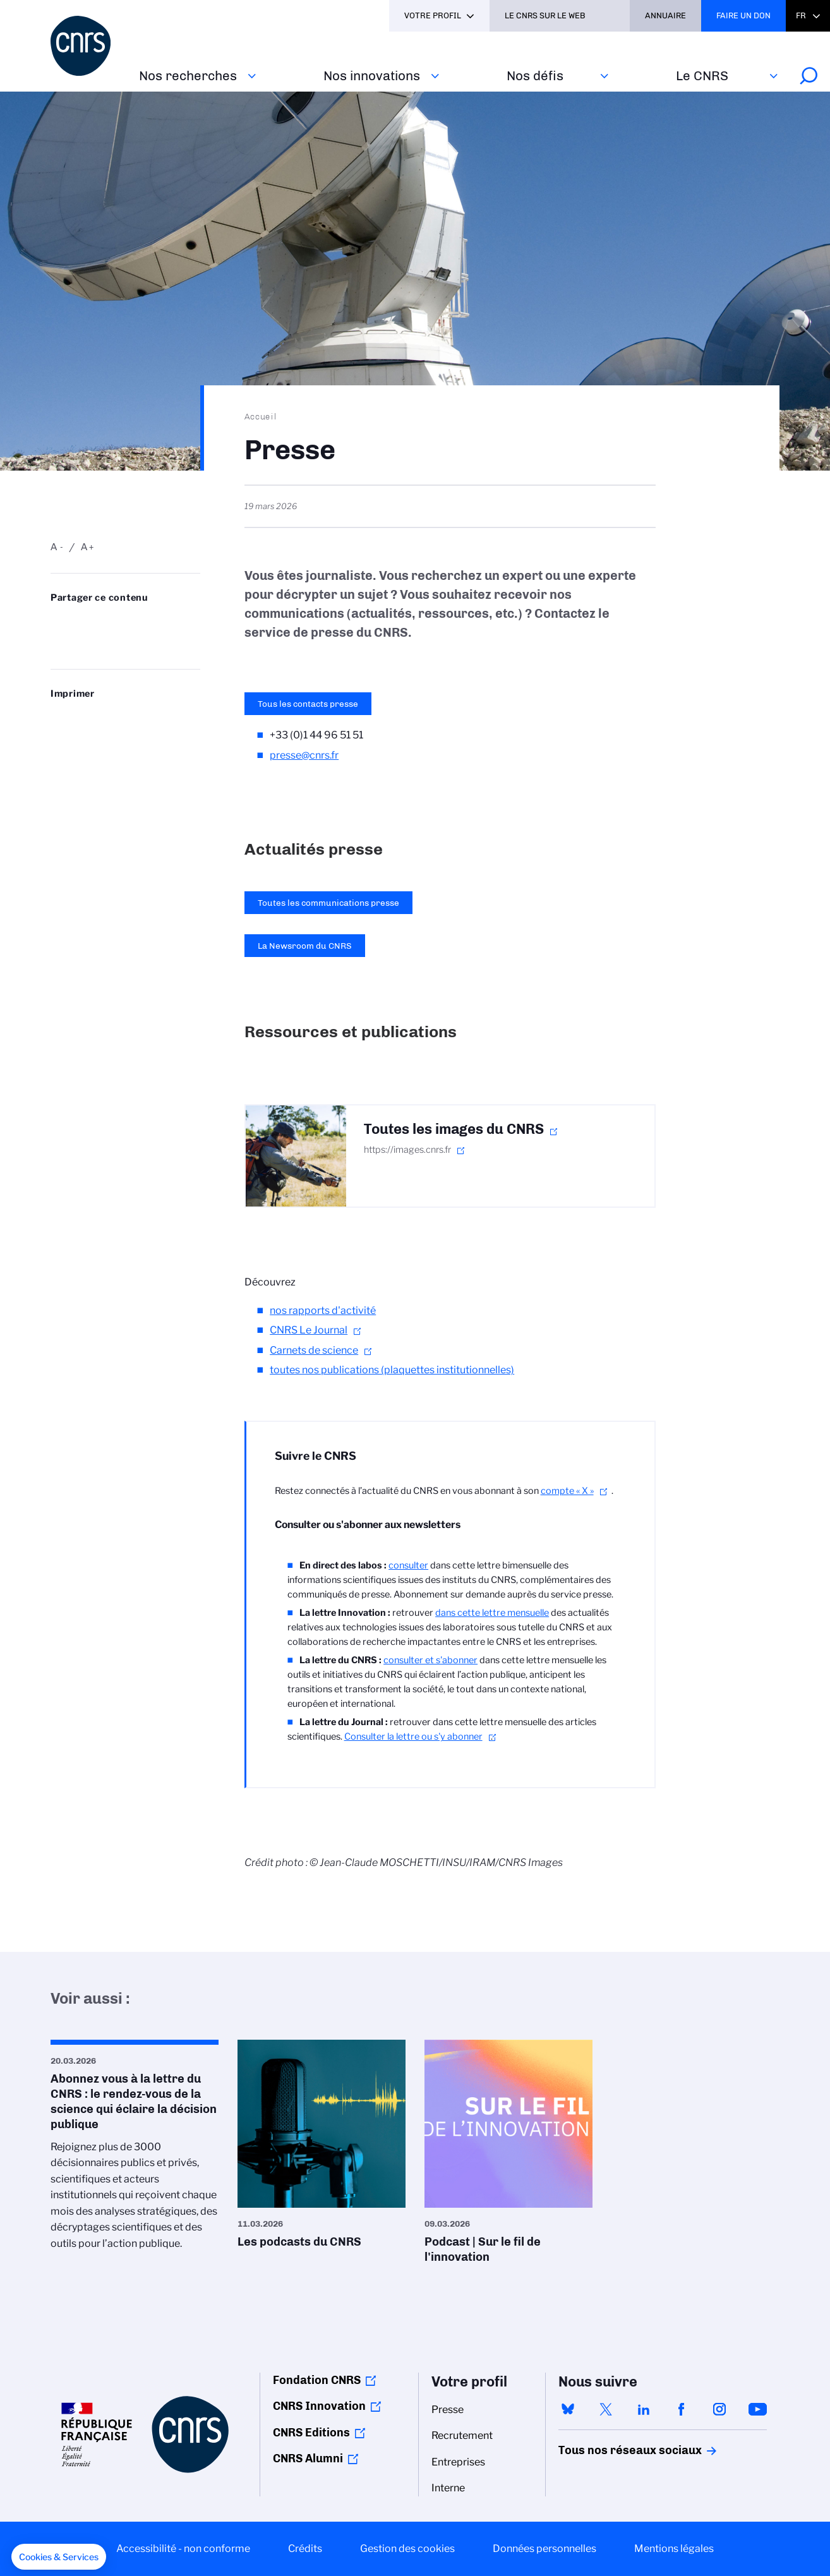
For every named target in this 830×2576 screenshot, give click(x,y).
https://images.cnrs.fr (407, 1149)
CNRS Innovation (319, 2406)
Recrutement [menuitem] (462, 2435)
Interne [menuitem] (448, 2488)
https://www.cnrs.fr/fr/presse (89, 643)
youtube (757, 2409)
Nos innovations (371, 75)
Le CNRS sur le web (545, 15)
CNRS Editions (311, 2433)
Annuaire (665, 15)
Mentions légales (674, 2549)
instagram (719, 2409)
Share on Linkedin (121, 623)
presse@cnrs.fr (304, 755)
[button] (58, 2557)
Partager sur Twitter (89, 623)
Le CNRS (702, 75)
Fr (801, 15)
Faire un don (743, 15)
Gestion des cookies (407, 2549)
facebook (681, 2409)
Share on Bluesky (57, 623)
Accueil (260, 416)
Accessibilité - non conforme (183, 2549)
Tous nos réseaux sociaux (608, 2450)
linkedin (643, 2409)
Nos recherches (188, 75)
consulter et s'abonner (430, 1660)
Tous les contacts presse (308, 704)
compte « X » (567, 1490)
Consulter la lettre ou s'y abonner (413, 1736)
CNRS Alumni (308, 2458)
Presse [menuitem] (447, 2410)
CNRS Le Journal (308, 1330)
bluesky (567, 2409)
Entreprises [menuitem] (458, 2462)
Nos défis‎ (535, 75)
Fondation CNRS (317, 2380)
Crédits (305, 2549)
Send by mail (57, 643)
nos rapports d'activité (323, 1310)
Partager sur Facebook (153, 623)
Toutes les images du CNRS (454, 1129)
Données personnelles (544, 2549)
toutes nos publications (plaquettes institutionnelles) (392, 1370)
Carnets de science (314, 1350)
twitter (605, 2409)
